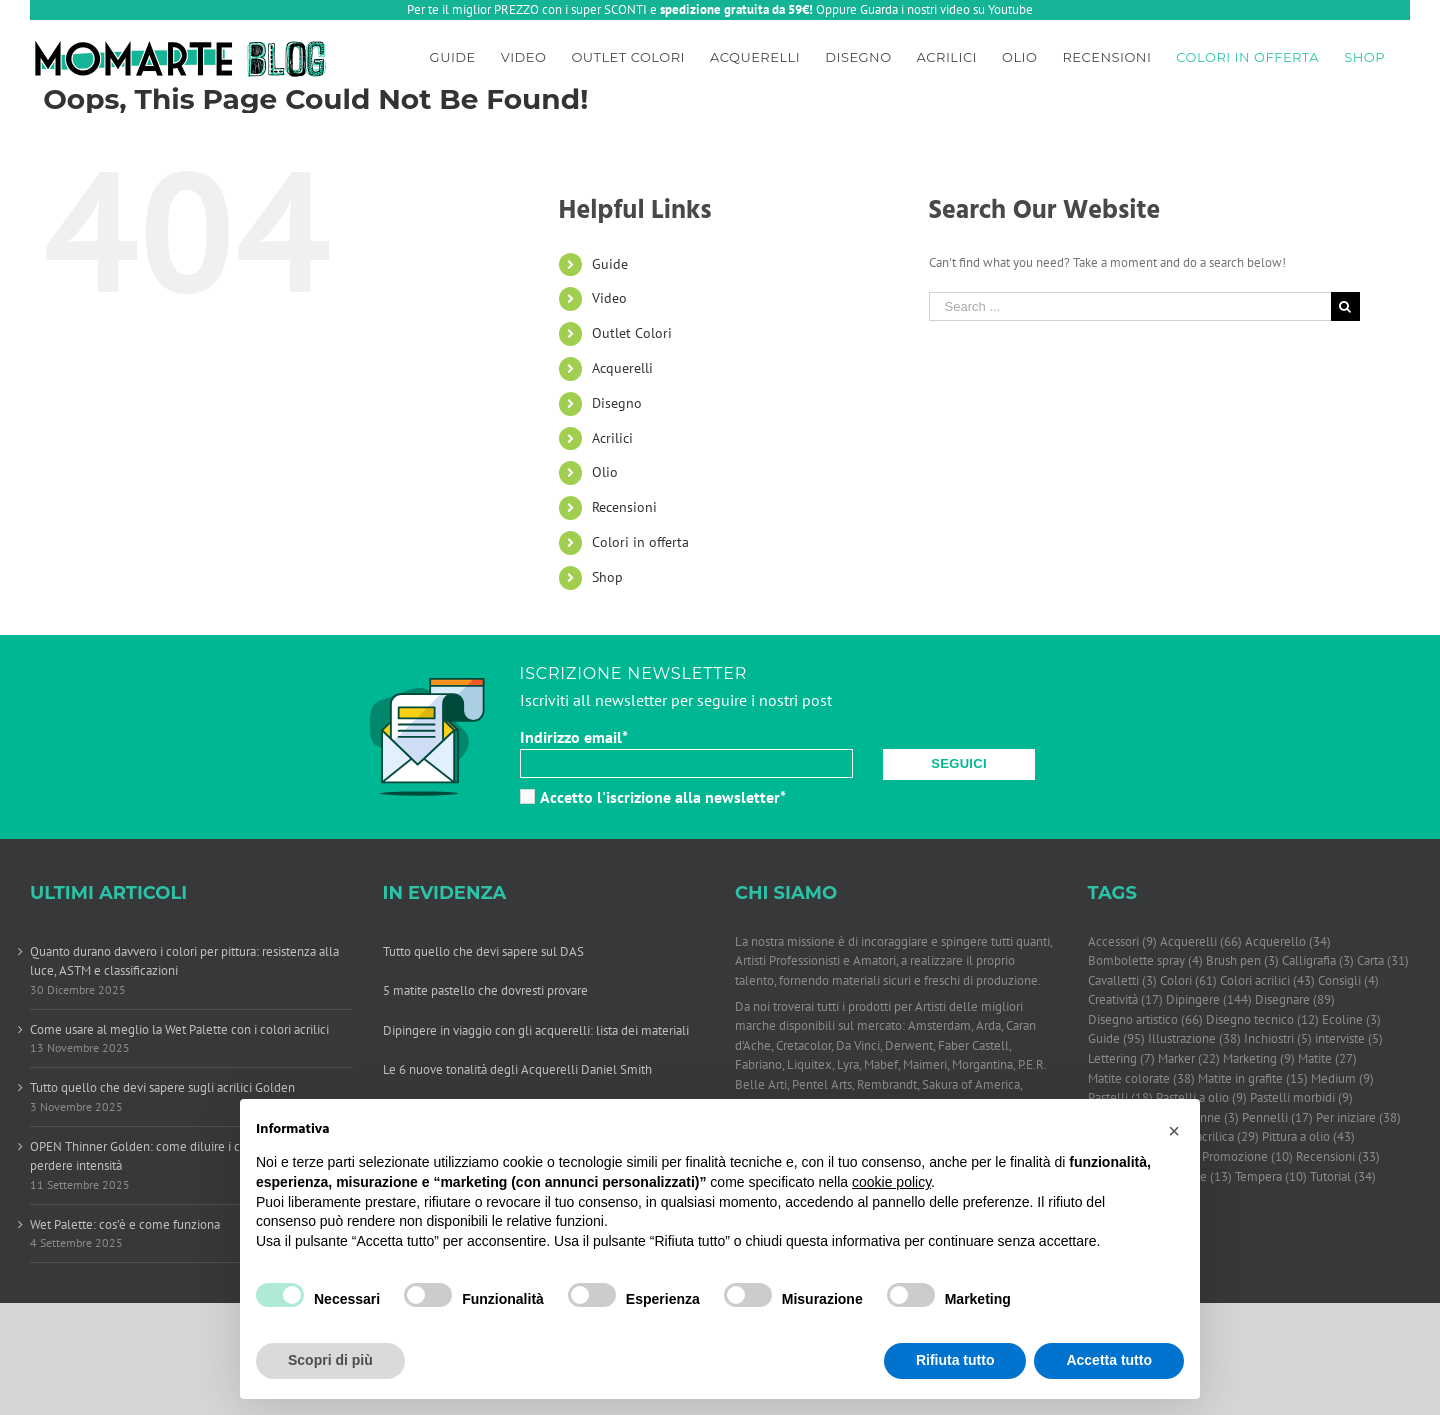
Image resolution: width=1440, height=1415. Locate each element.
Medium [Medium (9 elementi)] (1342, 1079)
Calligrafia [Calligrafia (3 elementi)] (1318, 961)
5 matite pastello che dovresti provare (485, 990)
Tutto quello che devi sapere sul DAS (483, 951)
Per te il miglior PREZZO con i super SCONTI (527, 9)
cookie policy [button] (891, 1182)
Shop (607, 577)
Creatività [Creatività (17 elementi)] (1125, 1000)
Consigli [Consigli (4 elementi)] (1348, 981)
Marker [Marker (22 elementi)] (1189, 1059)
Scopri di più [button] (330, 1360)
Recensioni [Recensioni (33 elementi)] (1338, 1157)
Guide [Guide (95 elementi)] (1116, 1039)
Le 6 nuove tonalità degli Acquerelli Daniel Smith (517, 1069)
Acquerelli (622, 368)
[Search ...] (1130, 306)
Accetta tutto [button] (1109, 1360)
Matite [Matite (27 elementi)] (1327, 1059)
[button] (1174, 1131)
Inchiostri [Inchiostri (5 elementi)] (1278, 1039)
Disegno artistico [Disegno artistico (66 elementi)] (1145, 1020)
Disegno (617, 403)
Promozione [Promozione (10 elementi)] (1247, 1157)
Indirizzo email (574, 737)
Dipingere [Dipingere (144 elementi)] (1209, 1000)
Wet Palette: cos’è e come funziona (125, 1224)
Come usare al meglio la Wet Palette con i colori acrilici (179, 1029)
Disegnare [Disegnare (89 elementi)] (1295, 1000)
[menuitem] (453, 54)
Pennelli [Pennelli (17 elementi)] (1277, 1118)
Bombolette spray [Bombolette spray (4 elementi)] (1145, 961)
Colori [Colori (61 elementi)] (1188, 981)
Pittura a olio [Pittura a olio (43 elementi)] (1308, 1137)
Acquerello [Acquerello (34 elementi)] (1288, 942)
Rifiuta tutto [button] (955, 1360)
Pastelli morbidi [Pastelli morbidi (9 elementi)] (1301, 1098)
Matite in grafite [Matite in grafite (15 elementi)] (1253, 1079)
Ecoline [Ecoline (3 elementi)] (1351, 1020)
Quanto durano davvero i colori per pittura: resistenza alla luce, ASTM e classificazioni (184, 961)
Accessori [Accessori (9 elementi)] (1122, 942)
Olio (605, 472)
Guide (610, 264)
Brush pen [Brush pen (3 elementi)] (1242, 961)
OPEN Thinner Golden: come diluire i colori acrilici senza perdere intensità (183, 1156)
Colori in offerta (640, 542)
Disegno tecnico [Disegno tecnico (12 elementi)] (1262, 1020)
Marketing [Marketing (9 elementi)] (1259, 1059)
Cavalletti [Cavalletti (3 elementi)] (1122, 981)
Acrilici (612, 438)
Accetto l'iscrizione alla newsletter (653, 797)
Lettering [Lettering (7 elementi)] (1121, 1059)
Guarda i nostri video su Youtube (946, 9)
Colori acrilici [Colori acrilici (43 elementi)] (1267, 981)
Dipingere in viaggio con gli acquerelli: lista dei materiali (536, 1030)
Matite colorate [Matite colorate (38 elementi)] (1141, 1079)
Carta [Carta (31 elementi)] (1383, 961)
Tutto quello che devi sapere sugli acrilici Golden (162, 1087)
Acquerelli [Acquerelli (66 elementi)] (1201, 942)
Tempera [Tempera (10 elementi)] (1271, 1177)
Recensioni (624, 507)
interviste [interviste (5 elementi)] (1349, 1039)
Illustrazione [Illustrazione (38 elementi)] (1194, 1039)
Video (609, 298)
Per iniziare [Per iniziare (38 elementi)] (1358, 1118)
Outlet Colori (632, 333)
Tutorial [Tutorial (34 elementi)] (1343, 1177)
